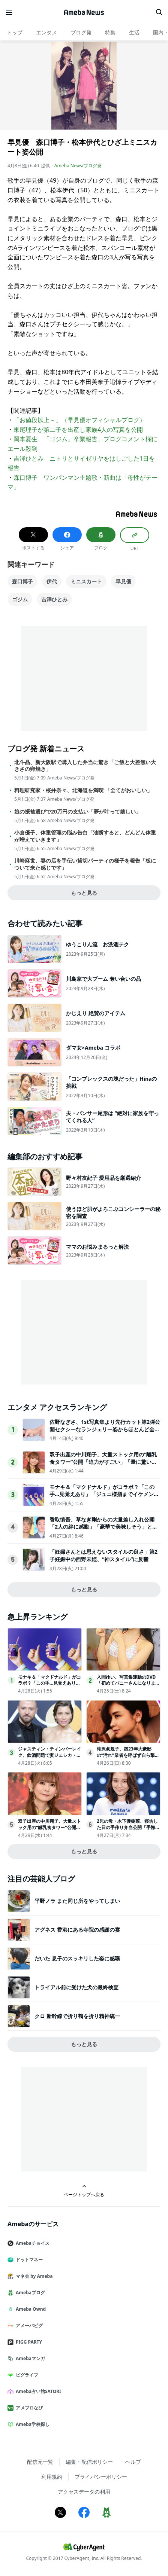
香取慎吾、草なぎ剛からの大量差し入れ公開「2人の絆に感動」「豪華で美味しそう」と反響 (104, 1527)
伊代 (51, 581)
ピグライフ (26, 2375)
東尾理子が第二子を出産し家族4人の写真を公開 (78, 429)
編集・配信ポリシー (89, 2461)
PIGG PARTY (28, 2342)
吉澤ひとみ (54, 599)
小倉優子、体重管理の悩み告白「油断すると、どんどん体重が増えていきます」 (85, 836)
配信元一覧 (40, 2461)
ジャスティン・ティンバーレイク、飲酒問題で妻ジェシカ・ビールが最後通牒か (49, 1755)
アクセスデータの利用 (84, 2491)
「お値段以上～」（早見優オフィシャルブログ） (80, 420)
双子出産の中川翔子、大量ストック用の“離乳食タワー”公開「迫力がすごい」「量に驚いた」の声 (103, 1461)
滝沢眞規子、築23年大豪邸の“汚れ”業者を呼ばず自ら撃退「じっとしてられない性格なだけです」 (128, 1758)
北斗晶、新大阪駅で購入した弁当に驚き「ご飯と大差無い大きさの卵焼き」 (85, 765)
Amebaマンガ (29, 2358)
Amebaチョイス (32, 2243)
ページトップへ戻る (84, 2190)
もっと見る (84, 892)
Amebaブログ (29, 2292)
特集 (110, 32)
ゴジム (20, 599)
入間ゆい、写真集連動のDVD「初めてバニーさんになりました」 (128, 1683)
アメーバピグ (28, 2325)
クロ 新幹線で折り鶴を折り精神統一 (77, 2016)
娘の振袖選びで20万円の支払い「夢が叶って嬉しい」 (77, 811)
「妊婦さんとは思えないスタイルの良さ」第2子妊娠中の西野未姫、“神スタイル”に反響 (104, 1555)
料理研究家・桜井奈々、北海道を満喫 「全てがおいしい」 (83, 790)
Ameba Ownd (30, 2309)
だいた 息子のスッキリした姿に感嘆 (77, 1958)
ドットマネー (28, 2259)
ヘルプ (133, 2461)
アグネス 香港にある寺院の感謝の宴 (77, 1929)
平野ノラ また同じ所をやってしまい (77, 1900)
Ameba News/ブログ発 (78, 165)
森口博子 (22, 581)
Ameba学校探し (32, 2424)
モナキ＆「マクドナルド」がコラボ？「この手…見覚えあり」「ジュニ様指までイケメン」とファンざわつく (104, 1494)
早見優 (123, 581)
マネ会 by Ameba (33, 2276)
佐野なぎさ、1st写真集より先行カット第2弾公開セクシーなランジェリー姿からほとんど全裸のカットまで (105, 1429)
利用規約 (51, 2476)
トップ (14, 32)
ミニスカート (86, 581)
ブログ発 (81, 32)
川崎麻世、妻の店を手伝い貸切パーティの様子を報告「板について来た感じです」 (85, 864)
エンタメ (46, 32)
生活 (134, 32)
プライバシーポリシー (101, 2476)
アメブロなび (28, 2408)
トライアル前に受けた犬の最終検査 (76, 1987)
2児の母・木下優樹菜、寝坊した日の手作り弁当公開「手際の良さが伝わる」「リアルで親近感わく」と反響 (128, 1830)
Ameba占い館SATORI (37, 2391)
